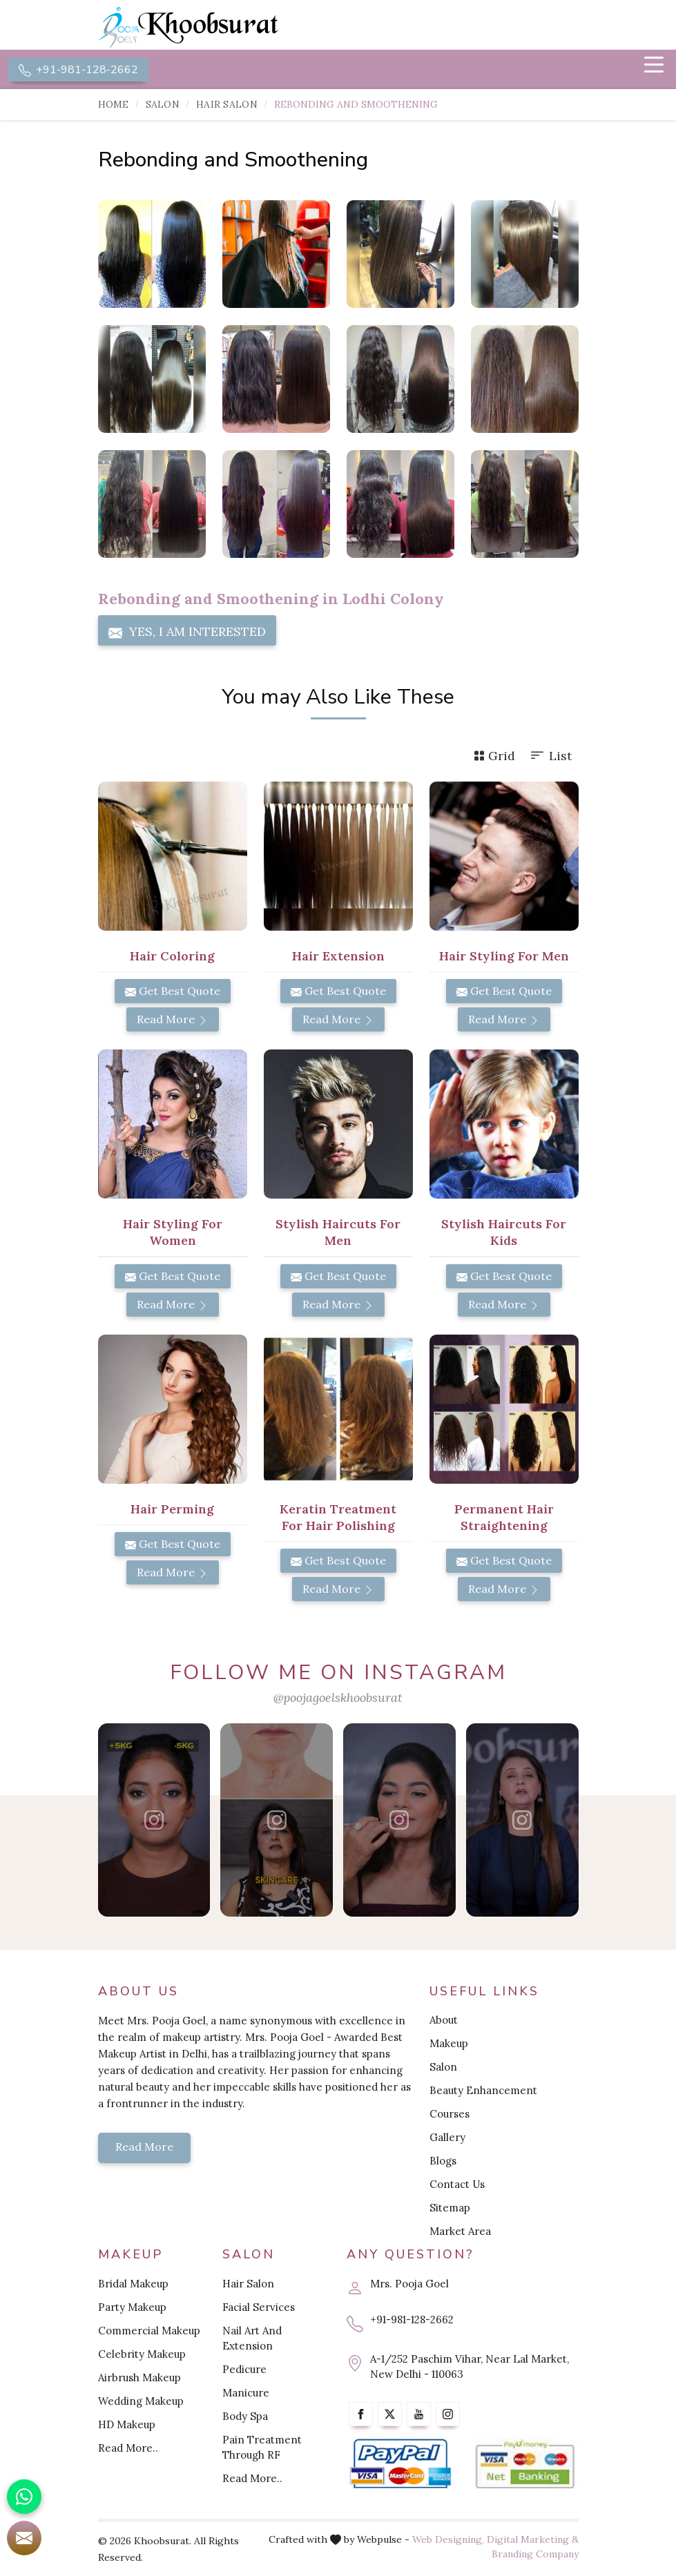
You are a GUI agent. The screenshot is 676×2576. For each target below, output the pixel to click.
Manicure (245, 2392)
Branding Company (535, 2554)
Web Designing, (448, 2539)
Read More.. (128, 2447)
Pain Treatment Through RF (262, 2447)
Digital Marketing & (533, 2539)
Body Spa (245, 2416)
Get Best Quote (172, 991)
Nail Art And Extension (252, 2338)
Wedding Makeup (141, 2401)
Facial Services (258, 2307)
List (550, 756)
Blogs (442, 2161)
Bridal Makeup (133, 2283)
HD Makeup (126, 2424)
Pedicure (244, 2369)
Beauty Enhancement (483, 2091)
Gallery (447, 2137)
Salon (163, 105)
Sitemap (449, 2208)
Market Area (460, 2231)
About (443, 2020)
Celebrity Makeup (142, 2354)
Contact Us (457, 2184)
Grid (494, 756)
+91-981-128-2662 (78, 69)
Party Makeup (132, 2307)
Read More (173, 1020)
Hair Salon (227, 105)
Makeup (448, 2044)
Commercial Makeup (149, 2330)
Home (113, 105)
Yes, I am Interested (187, 632)
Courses (449, 2114)
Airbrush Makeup (139, 2377)
